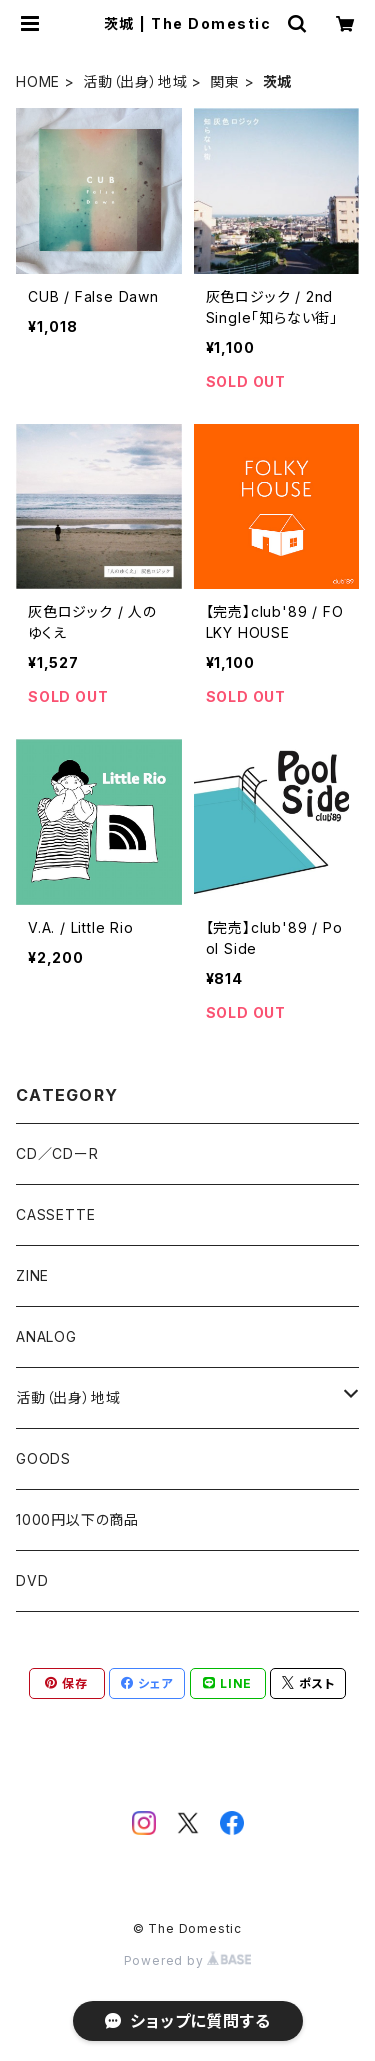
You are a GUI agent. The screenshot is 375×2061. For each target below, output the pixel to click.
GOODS (43, 1458)
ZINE (32, 1275)
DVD (32, 1580)
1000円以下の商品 (77, 1519)
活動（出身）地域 (135, 81)
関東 (225, 81)
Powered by (188, 1960)
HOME (38, 81)
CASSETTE (55, 1214)
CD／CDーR (57, 1153)
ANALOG (46, 1336)
